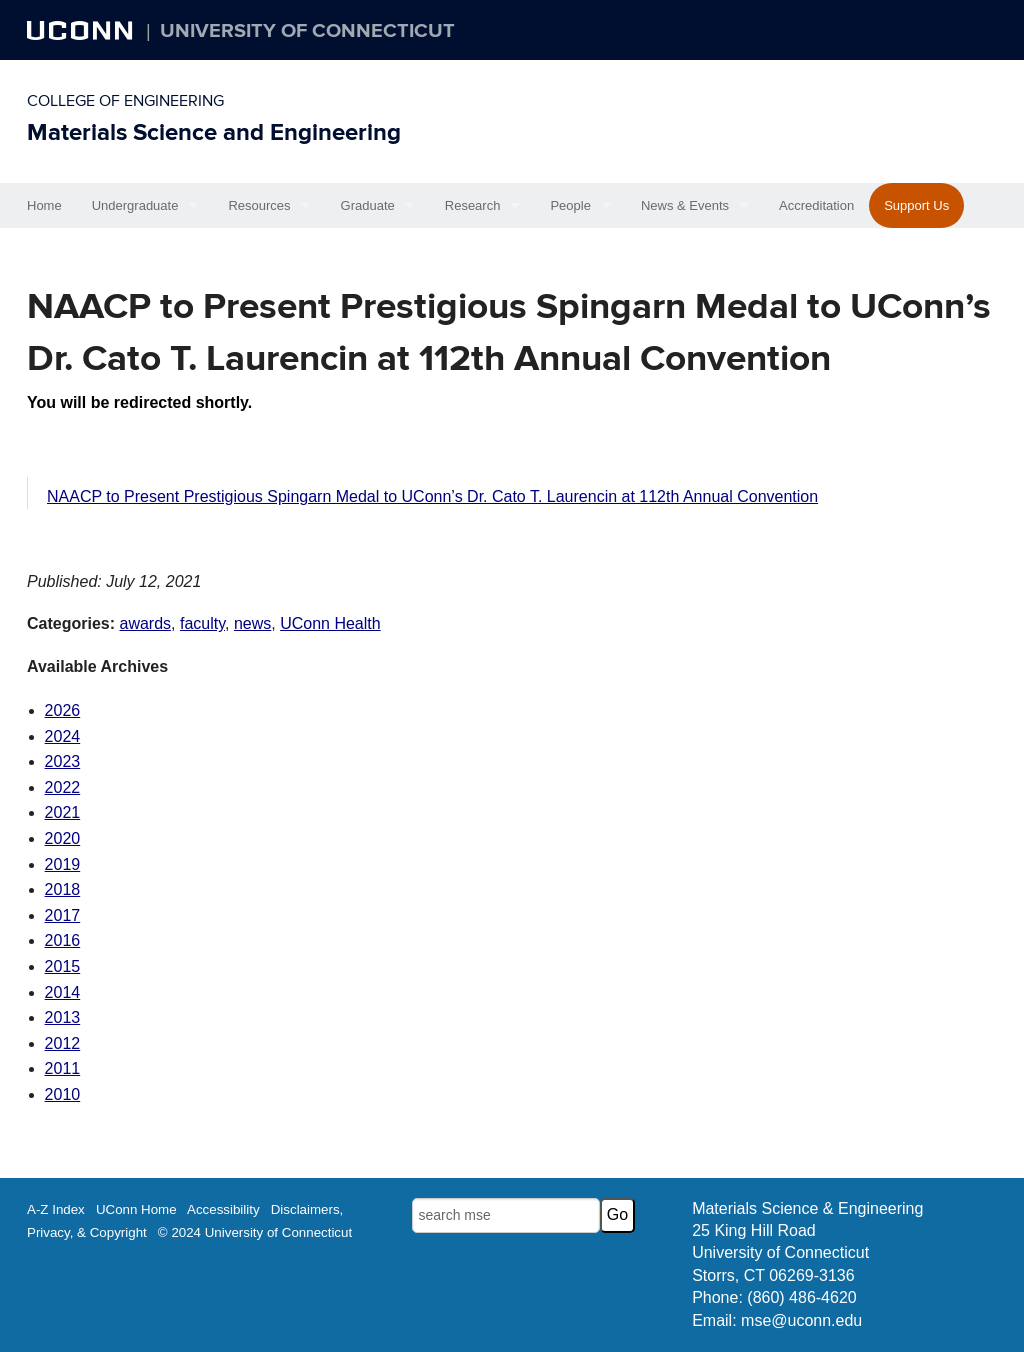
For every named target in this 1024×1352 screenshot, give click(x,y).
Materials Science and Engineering (214, 132)
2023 (63, 761)
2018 (63, 889)
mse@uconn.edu (801, 1320)
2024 (63, 736)
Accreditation (816, 205)
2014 (63, 992)
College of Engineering (125, 101)
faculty (202, 623)
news (252, 623)
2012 (63, 1043)
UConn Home (136, 1209)
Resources (259, 205)
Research (473, 205)
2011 (63, 1068)
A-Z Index (56, 1209)
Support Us (916, 205)
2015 (63, 966)
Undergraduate (135, 205)
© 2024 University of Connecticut (255, 1232)
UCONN (82, 30)
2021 (63, 812)
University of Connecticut (307, 31)
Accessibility (223, 1209)
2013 (63, 1017)
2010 (63, 1094)
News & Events (685, 205)
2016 (63, 940)
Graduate (368, 205)
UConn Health (330, 623)
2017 (63, 915)
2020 (63, 838)
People (570, 205)
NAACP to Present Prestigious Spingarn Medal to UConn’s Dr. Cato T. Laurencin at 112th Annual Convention (432, 496)
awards (145, 623)
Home (44, 205)
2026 (63, 710)
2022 (63, 787)
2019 (63, 864)
